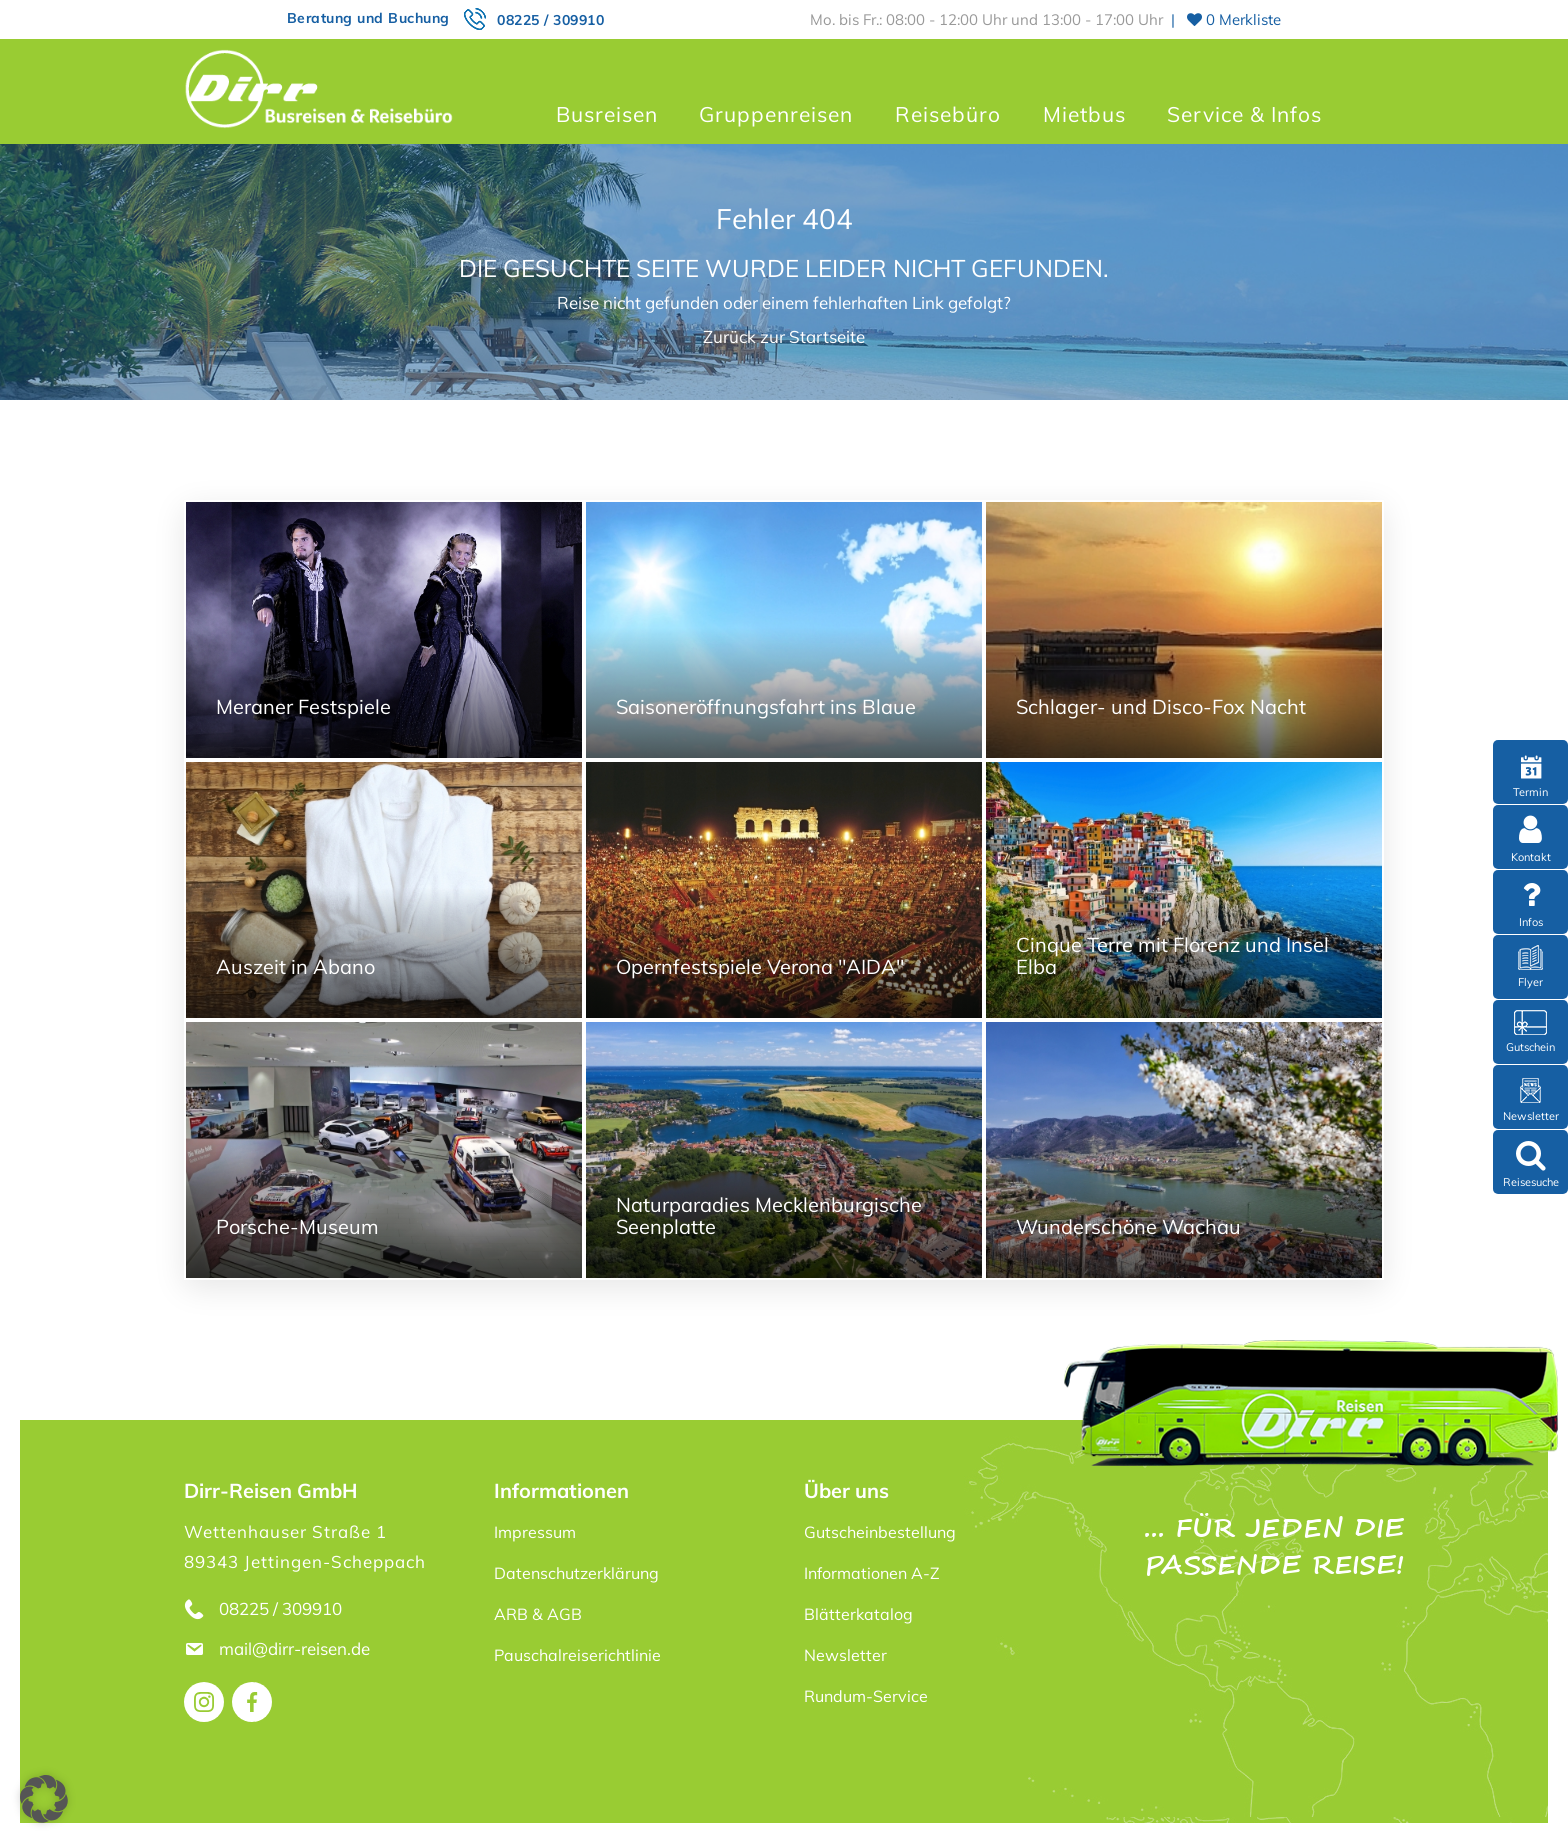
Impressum (535, 1532)
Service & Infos (1244, 114)
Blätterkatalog (858, 1614)
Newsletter (845, 1655)
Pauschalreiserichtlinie (577, 1655)
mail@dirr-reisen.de (296, 1648)
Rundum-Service (866, 1696)
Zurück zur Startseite (784, 336)
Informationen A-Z (872, 1573)
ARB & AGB (538, 1614)
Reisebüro (948, 114)
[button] (44, 1799)
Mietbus (1084, 114)
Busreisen (607, 114)
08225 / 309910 (550, 20)
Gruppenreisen (776, 114)
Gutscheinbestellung (880, 1532)
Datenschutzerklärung (576, 1573)
